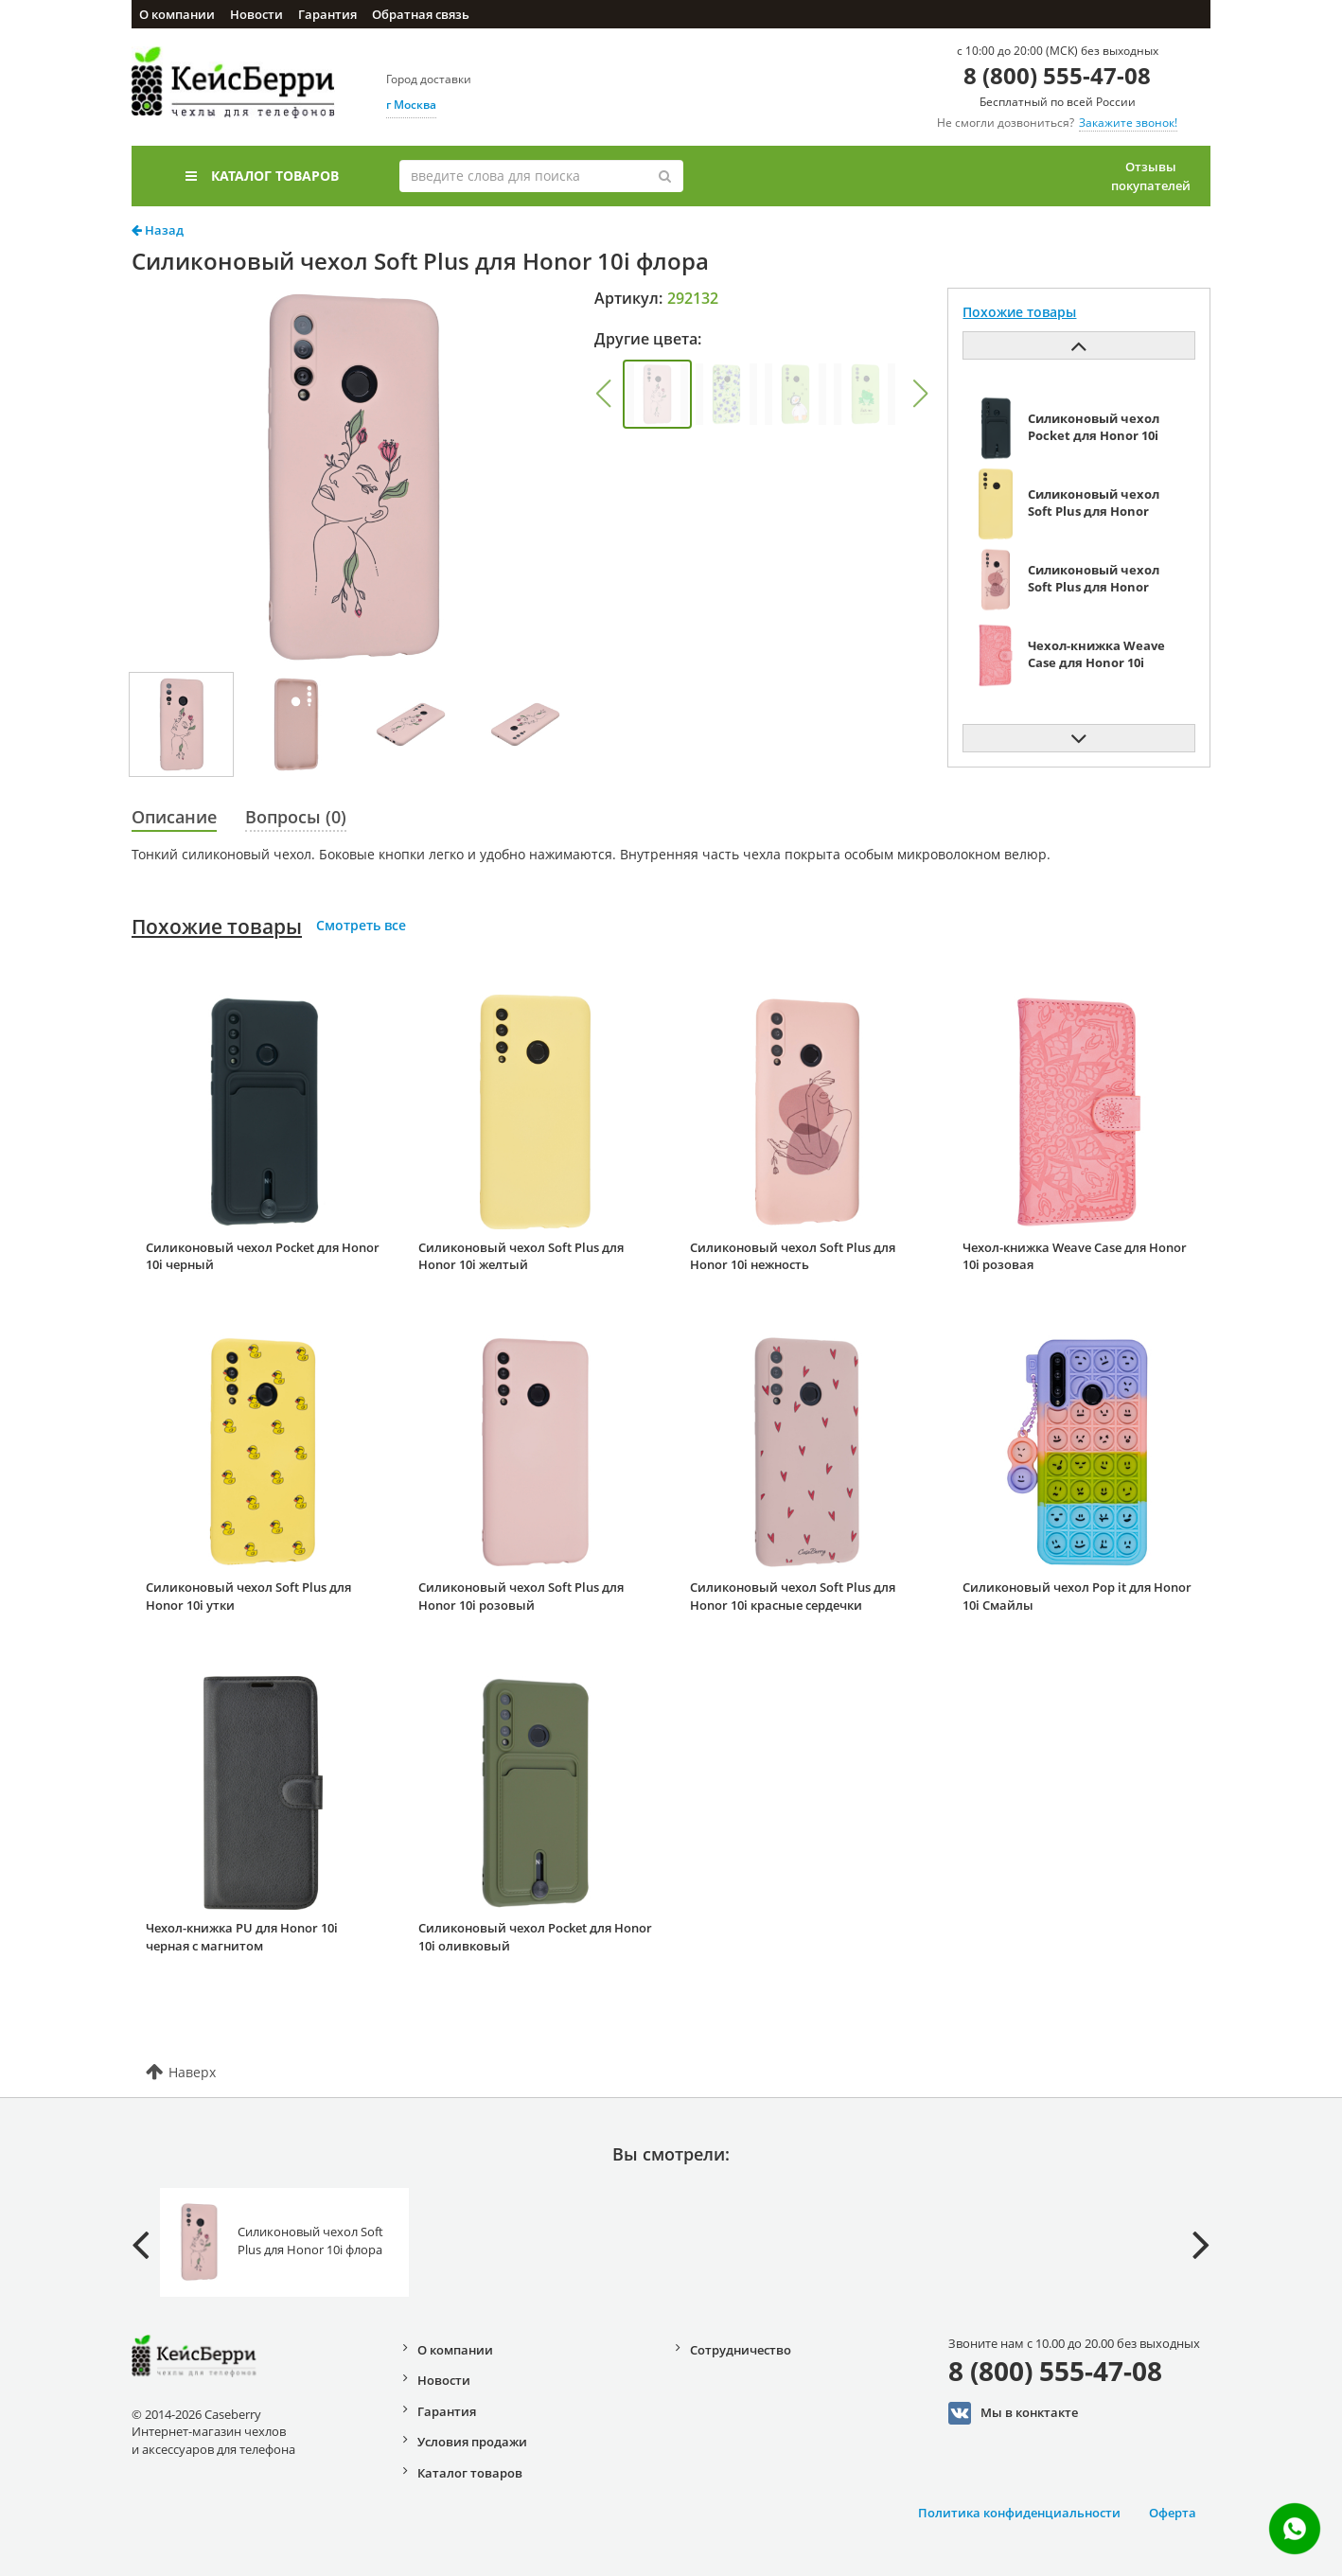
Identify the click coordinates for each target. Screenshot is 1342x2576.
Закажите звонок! (1128, 123)
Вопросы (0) (295, 816)
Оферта (1172, 2512)
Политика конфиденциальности (1019, 2512)
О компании (177, 14)
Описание (174, 816)
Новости (256, 14)
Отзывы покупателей (1151, 176)
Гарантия (327, 14)
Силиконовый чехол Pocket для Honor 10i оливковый (535, 1936)
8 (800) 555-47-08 (1057, 75)
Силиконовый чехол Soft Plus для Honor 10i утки (248, 1596)
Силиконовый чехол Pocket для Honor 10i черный (263, 1256)
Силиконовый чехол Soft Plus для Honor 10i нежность (792, 1256)
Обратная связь (420, 14)
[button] (602, 393)
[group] (657, 394)
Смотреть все (361, 925)
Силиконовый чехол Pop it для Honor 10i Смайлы (1077, 1596)
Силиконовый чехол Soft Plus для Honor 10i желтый (521, 1256)
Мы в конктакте (1013, 2413)
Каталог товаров (262, 176)
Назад (158, 229)
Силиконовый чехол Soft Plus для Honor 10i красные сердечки (792, 1596)
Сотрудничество (740, 2349)
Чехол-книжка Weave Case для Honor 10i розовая (1074, 1256)
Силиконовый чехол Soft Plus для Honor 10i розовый (521, 1596)
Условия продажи (472, 2441)
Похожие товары (217, 926)
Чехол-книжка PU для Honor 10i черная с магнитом (242, 1936)
